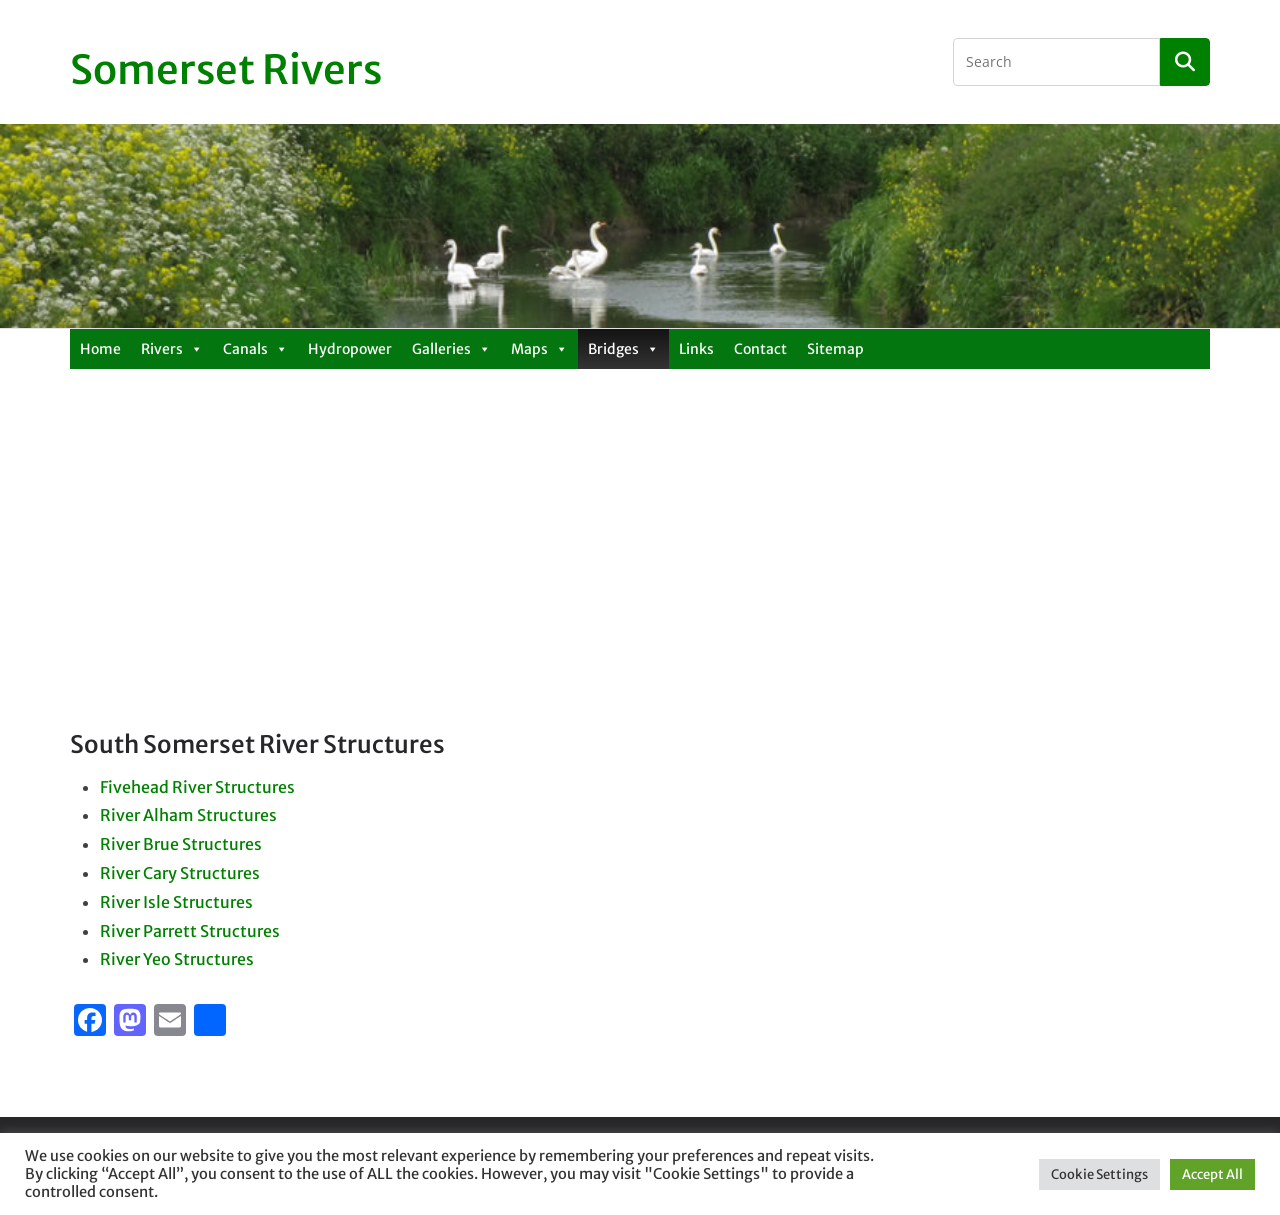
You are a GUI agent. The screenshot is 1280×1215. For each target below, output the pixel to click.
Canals (255, 349)
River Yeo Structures (177, 959)
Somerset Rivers (226, 70)
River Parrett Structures (190, 931)
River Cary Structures (180, 873)
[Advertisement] (640, 579)
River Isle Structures (176, 902)
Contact (760, 349)
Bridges (623, 349)
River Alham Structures (188, 815)
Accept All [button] (1212, 1174)
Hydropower (350, 349)
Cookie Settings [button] (1099, 1174)
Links (696, 349)
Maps (539, 349)
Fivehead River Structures (197, 787)
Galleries (451, 349)
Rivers (172, 349)
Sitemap (835, 349)
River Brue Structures (181, 844)
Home (100, 349)
